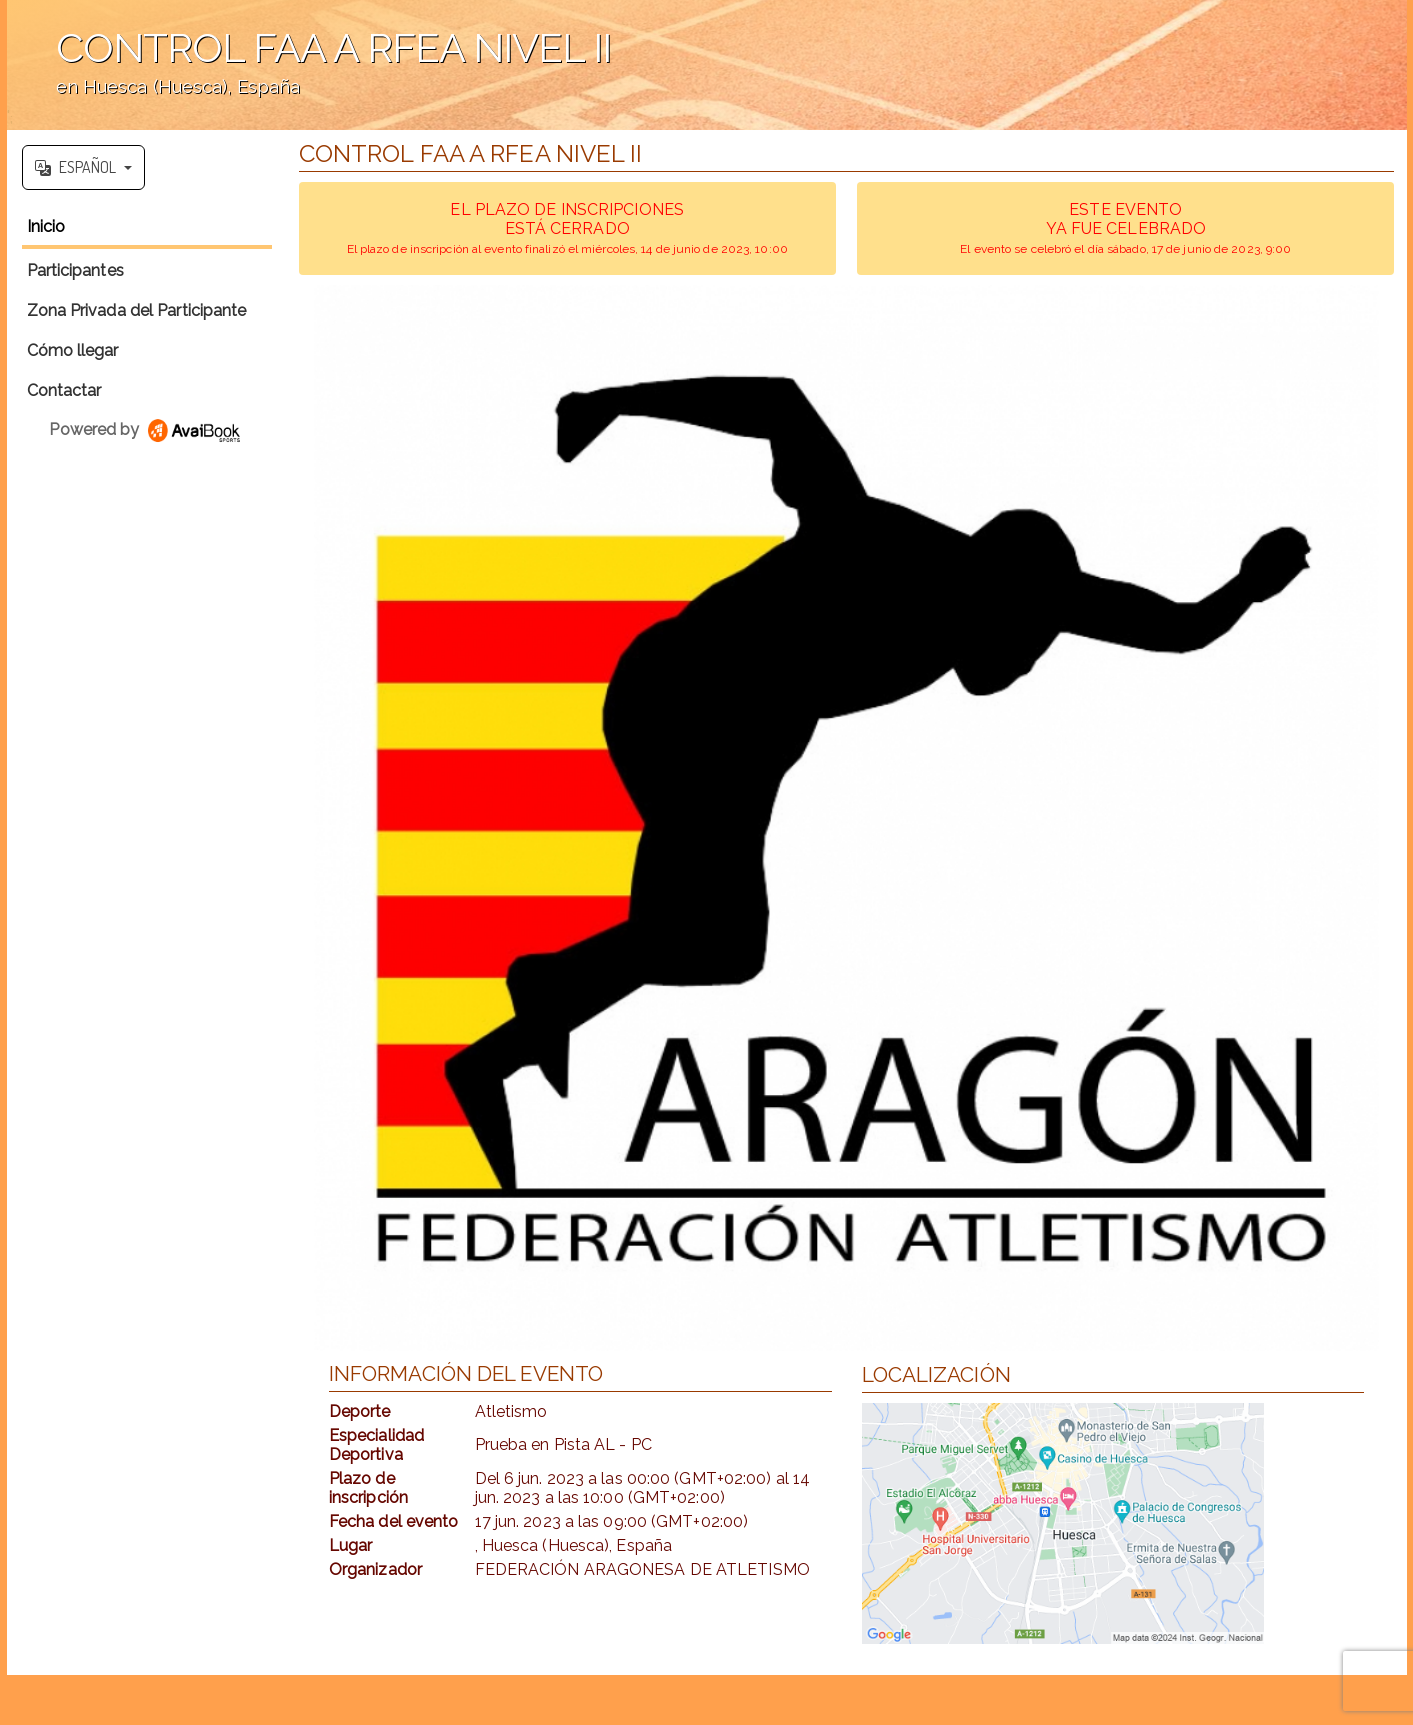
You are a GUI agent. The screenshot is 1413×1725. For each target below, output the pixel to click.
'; (707, 65)
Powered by (146, 429)
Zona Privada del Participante (137, 310)
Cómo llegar (73, 350)
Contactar (64, 390)
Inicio (46, 226)
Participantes (75, 270)
